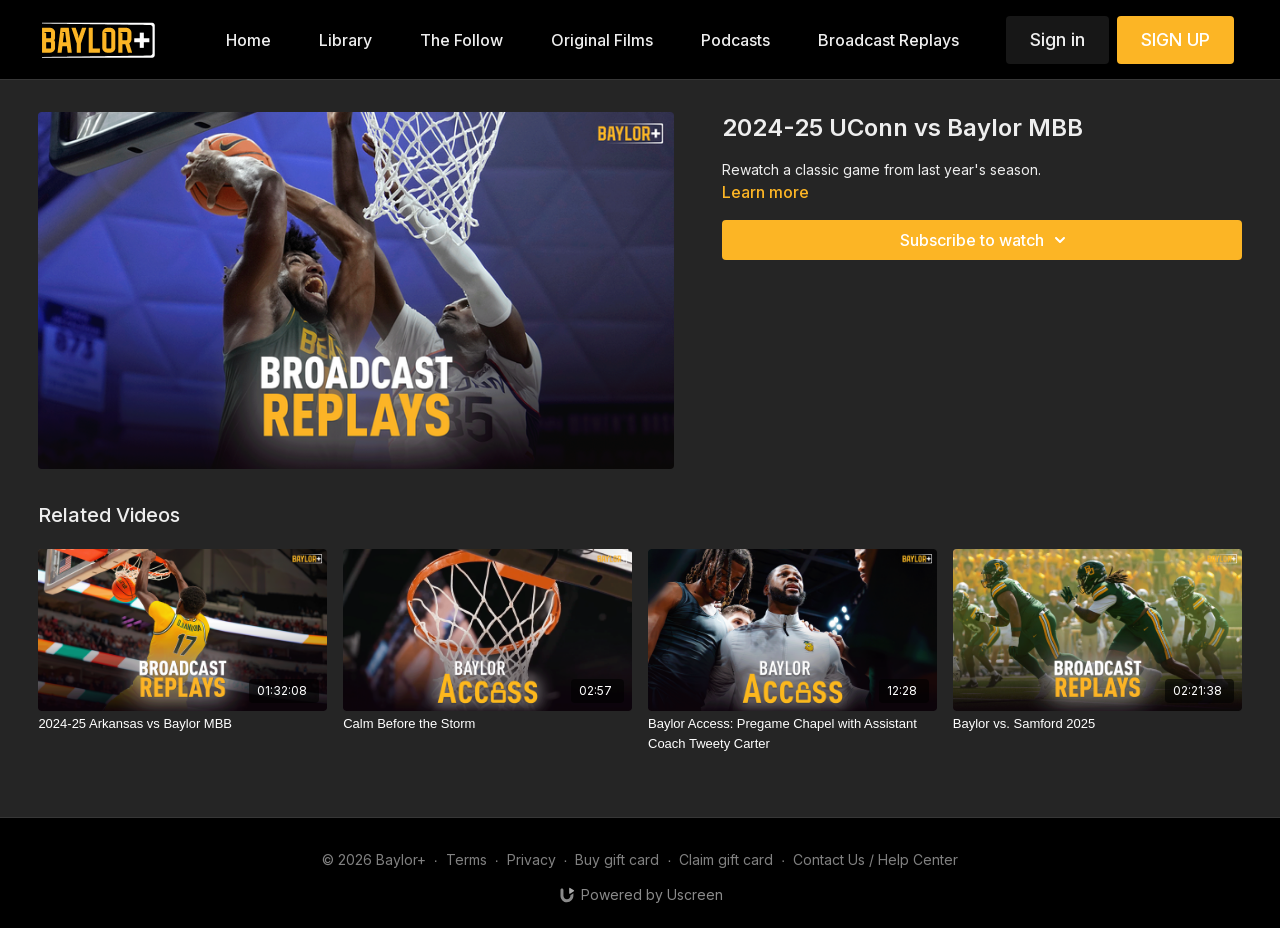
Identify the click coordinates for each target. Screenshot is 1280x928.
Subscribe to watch (986, 240)
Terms (466, 859)
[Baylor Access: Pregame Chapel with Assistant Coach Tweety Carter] (792, 733)
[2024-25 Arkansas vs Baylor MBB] (182, 724)
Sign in (1057, 39)
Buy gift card (617, 859)
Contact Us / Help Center (875, 859)
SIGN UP (1175, 39)
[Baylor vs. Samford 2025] (1097, 724)
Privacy (531, 859)
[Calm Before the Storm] (487, 724)
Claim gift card (726, 859)
